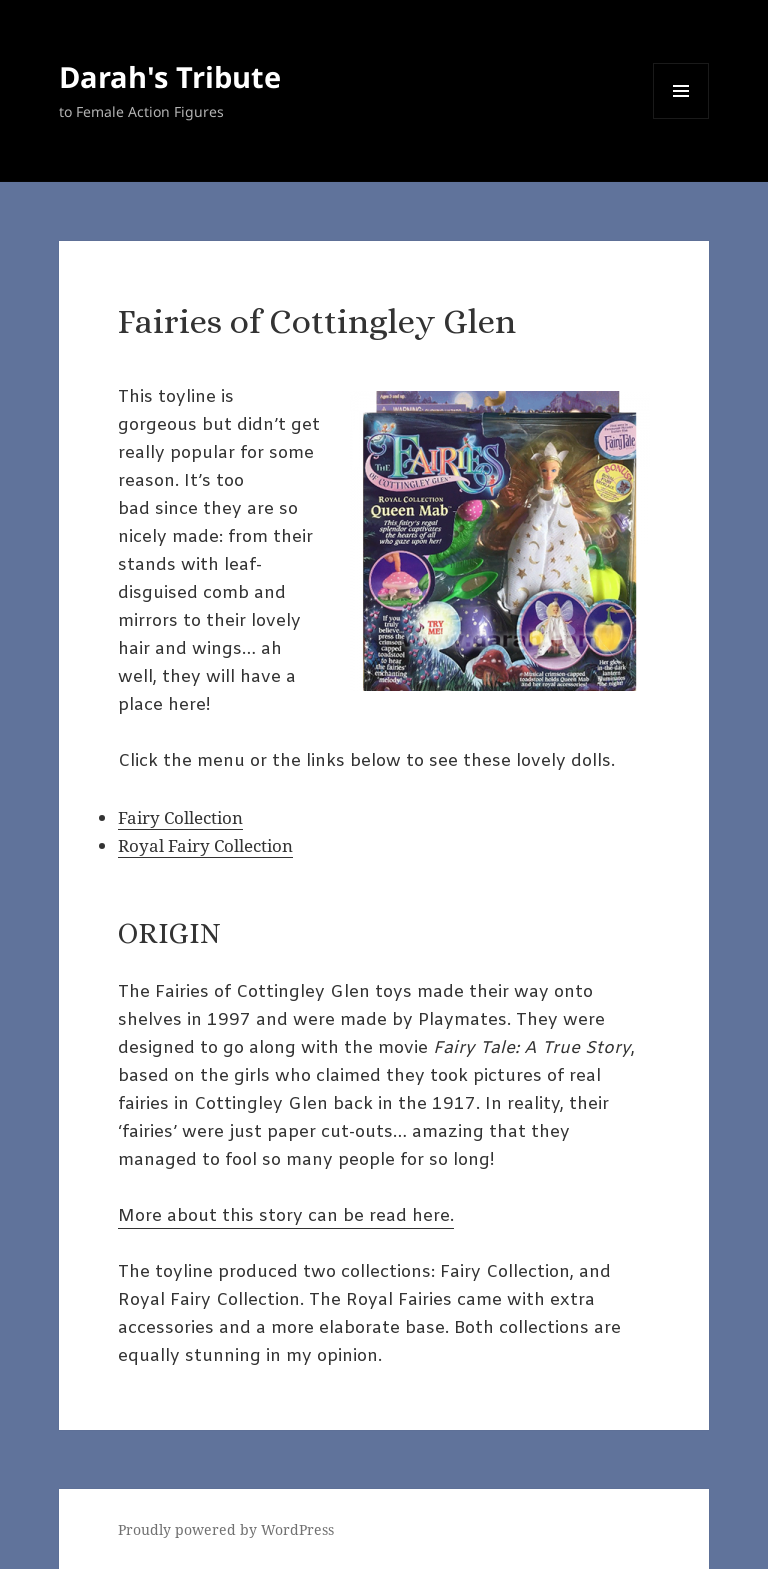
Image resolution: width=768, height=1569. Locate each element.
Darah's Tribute (170, 76)
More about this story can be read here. (286, 1216)
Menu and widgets (681, 118)
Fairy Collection (180, 817)
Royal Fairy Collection (205, 845)
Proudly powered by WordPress (226, 1529)
